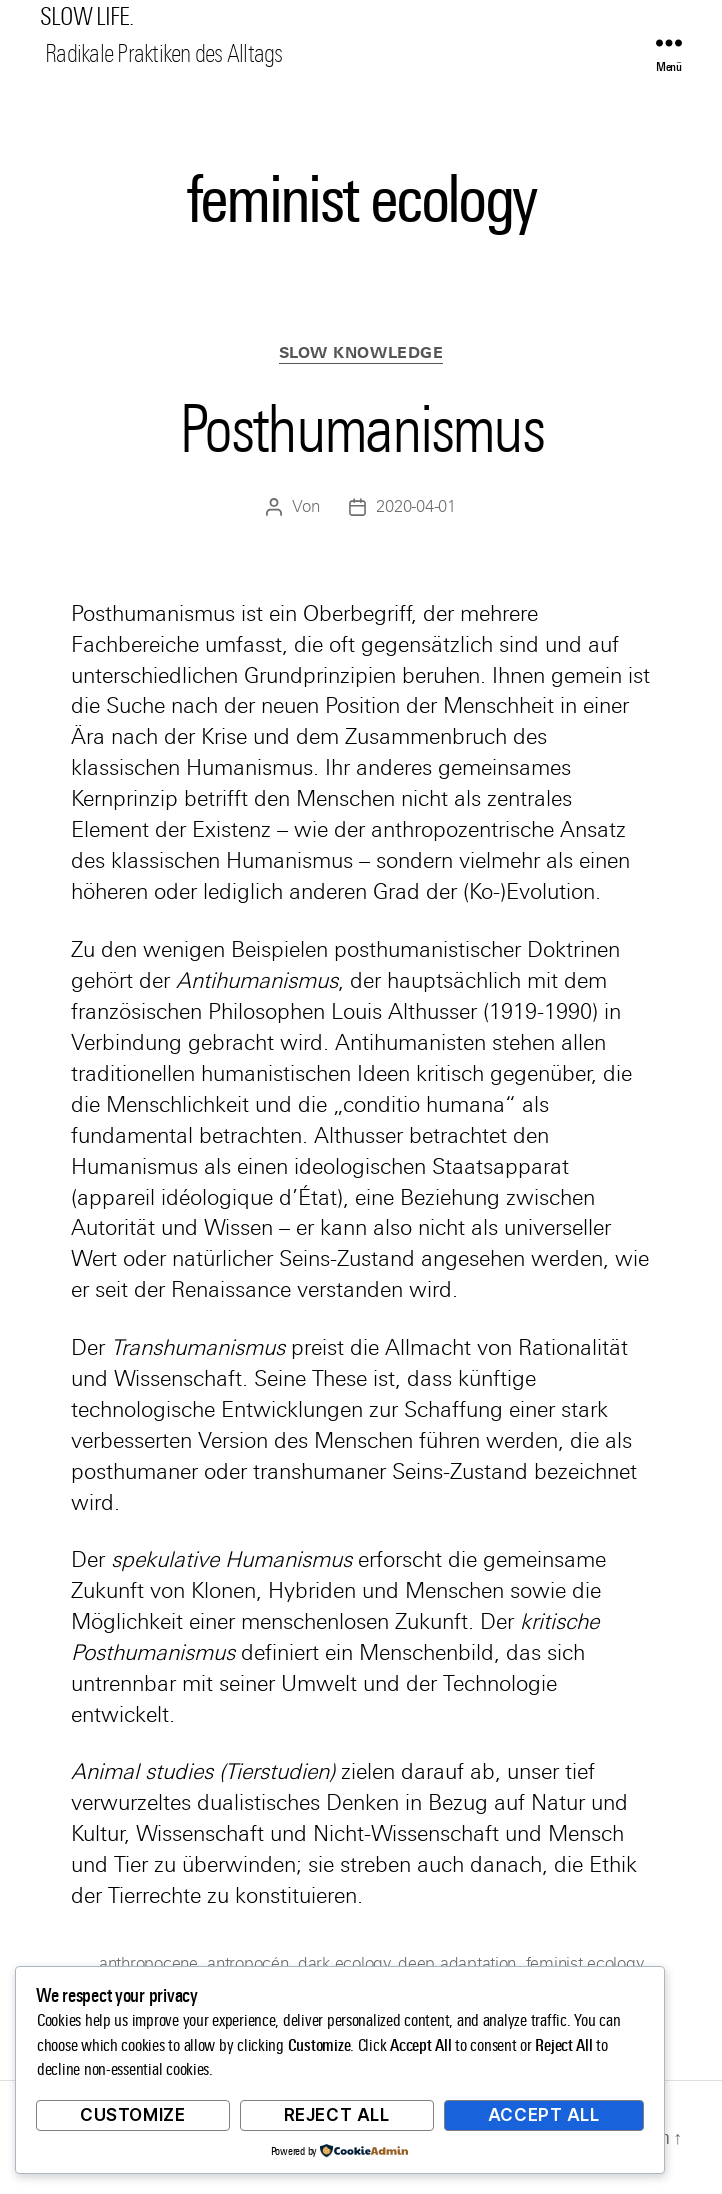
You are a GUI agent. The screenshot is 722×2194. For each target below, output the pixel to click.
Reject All (337, 2115)
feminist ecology (584, 1963)
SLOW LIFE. (86, 17)
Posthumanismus (361, 429)
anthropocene (148, 1963)
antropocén (247, 1963)
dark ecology (343, 1963)
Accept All (544, 2115)
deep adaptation (457, 1963)
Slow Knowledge (361, 353)
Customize (132, 2115)
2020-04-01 (415, 506)
